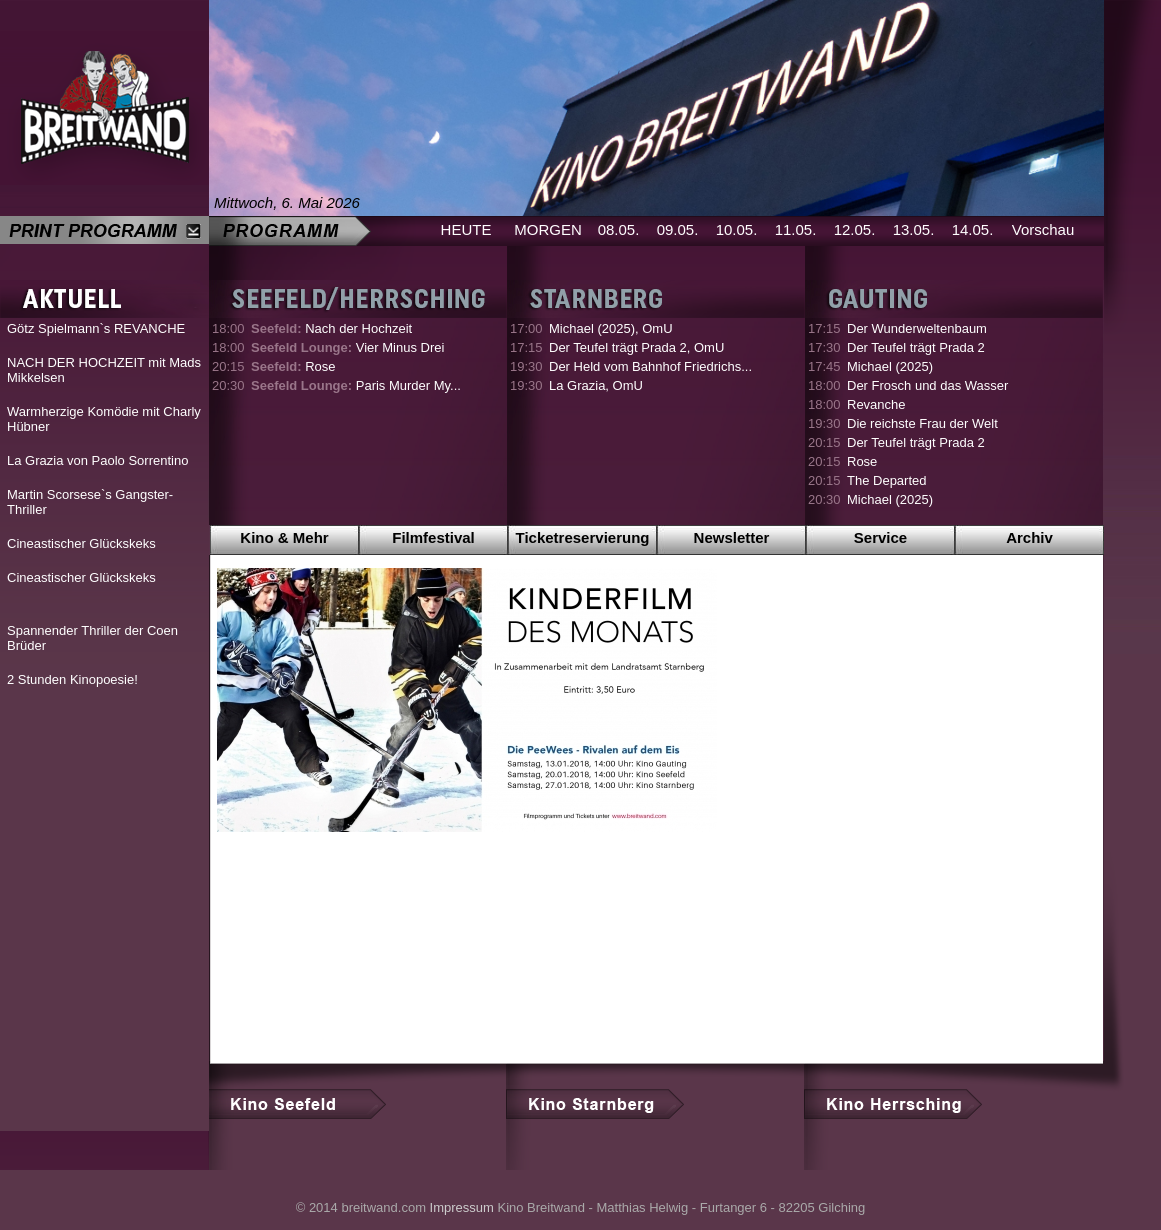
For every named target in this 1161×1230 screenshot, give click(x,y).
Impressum (462, 1207)
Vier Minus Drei (347, 347)
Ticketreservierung (583, 537)
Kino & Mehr (284, 537)
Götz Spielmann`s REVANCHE (96, 328)
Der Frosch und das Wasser (927, 385)
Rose (293, 366)
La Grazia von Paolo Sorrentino (97, 460)
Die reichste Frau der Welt (922, 423)
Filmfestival (433, 537)
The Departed (887, 480)
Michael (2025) (890, 366)
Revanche (876, 404)
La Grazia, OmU (596, 385)
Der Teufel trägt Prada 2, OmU (636, 347)
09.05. (678, 229)
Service (880, 537)
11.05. (796, 229)
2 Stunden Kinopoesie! (72, 679)
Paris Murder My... (356, 385)
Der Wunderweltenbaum (917, 328)
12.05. (855, 229)
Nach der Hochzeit (331, 328)
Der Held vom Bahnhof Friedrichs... (650, 366)
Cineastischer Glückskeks (81, 543)
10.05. (737, 229)
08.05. (619, 229)
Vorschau (1043, 229)
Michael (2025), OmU (611, 328)
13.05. (914, 229)
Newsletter (732, 537)
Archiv (1029, 537)
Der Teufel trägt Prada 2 (916, 347)
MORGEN (548, 229)
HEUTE (466, 229)
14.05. (973, 229)
